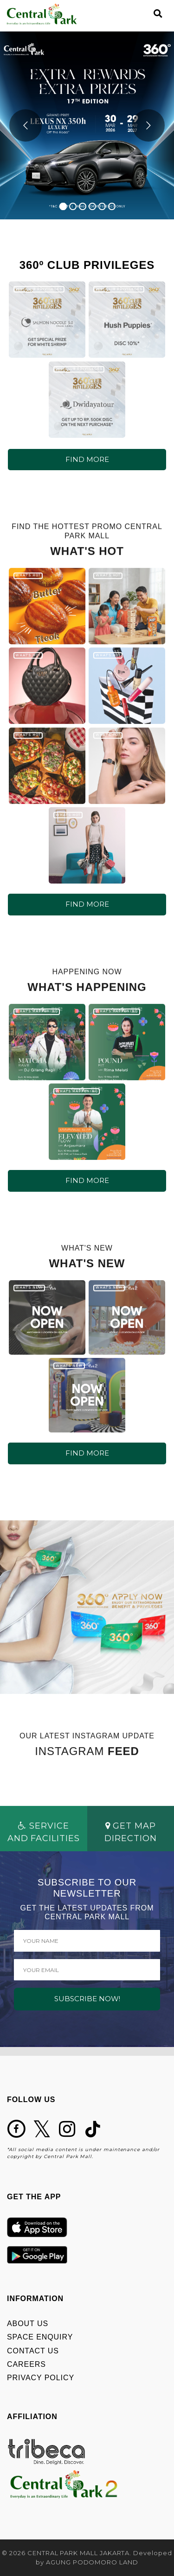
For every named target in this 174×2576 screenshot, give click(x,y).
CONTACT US (33, 2351)
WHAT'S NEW (28, 1290)
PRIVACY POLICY (40, 2378)
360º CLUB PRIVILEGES (38, 289)
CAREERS (26, 2364)
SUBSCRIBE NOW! (87, 1998)
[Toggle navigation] (142, 13)
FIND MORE (87, 459)
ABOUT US (27, 2323)
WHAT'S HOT (27, 578)
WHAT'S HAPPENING (36, 1014)
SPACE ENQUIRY (40, 2337)
